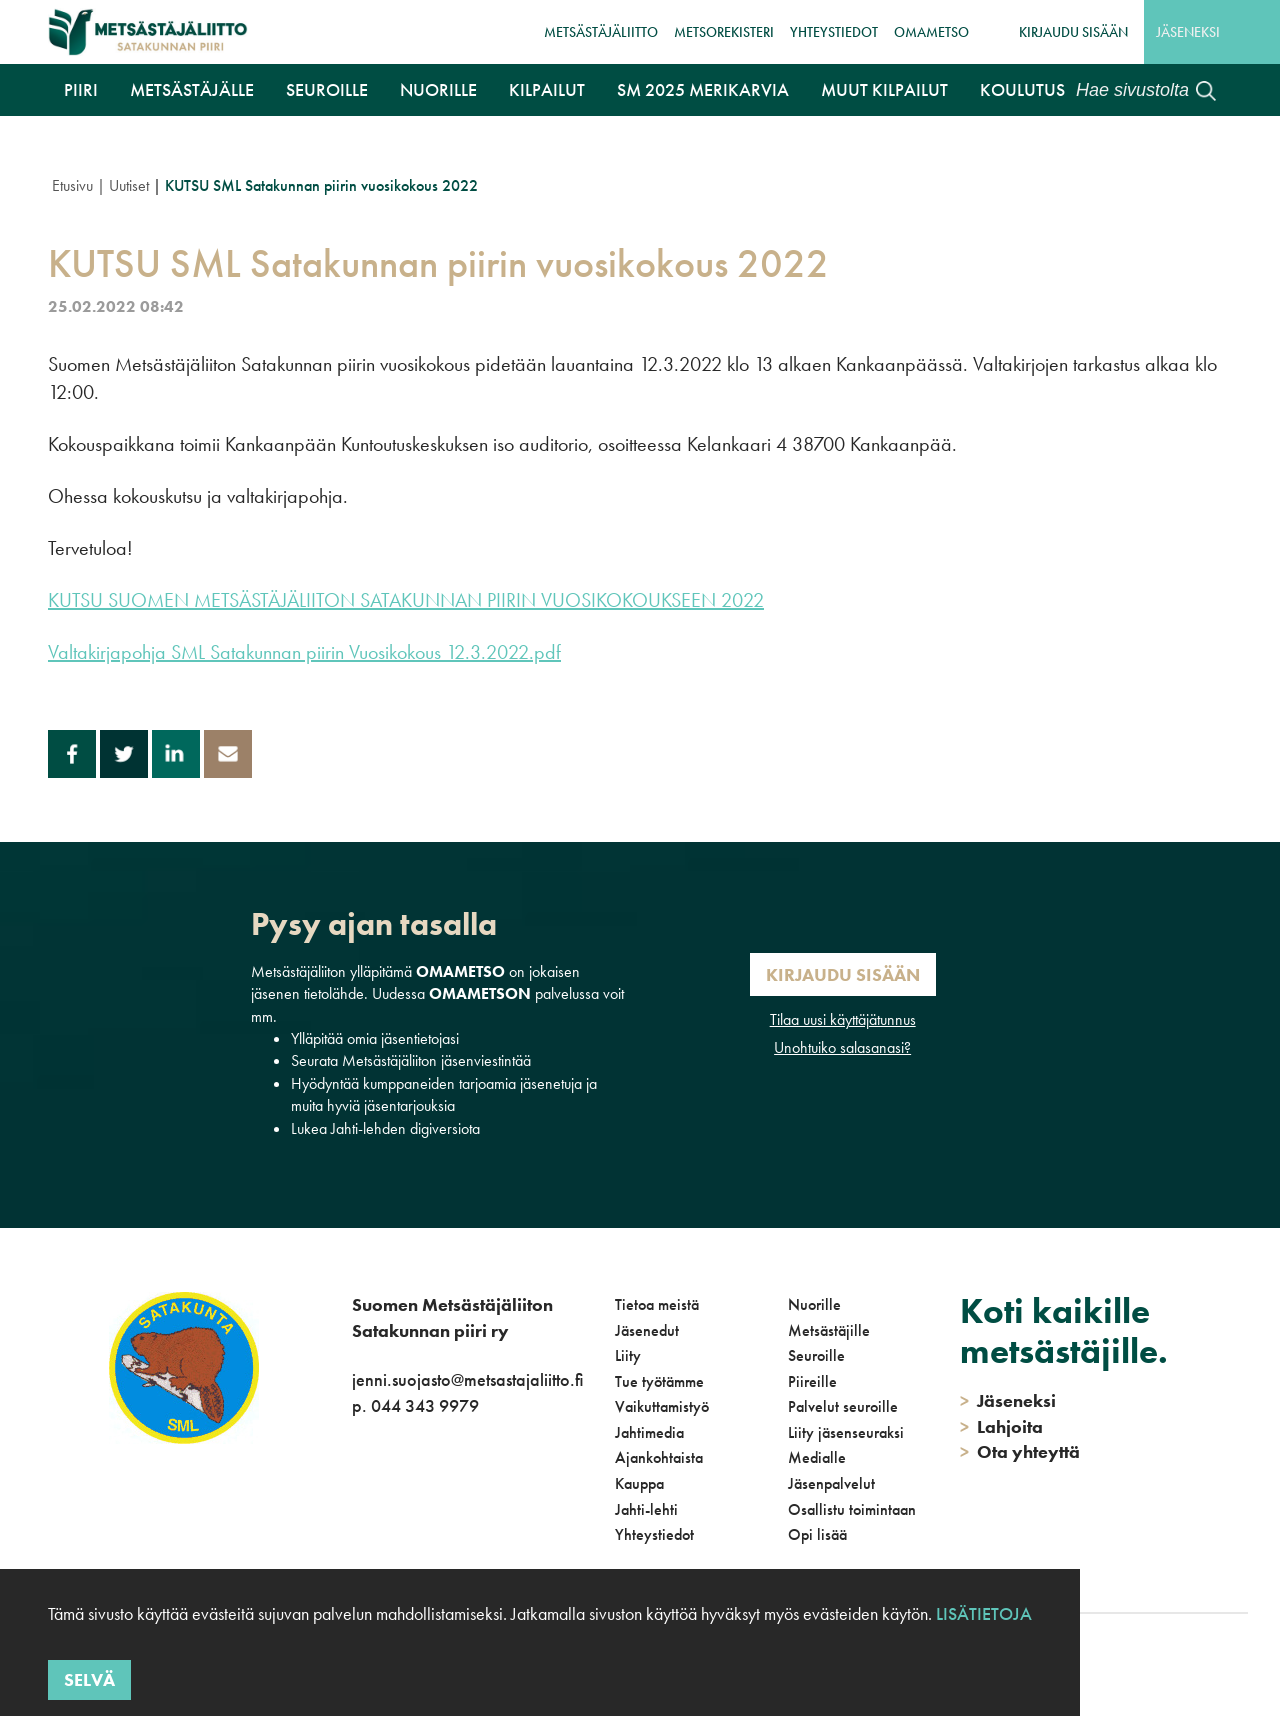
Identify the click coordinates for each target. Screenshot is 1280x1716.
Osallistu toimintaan (852, 1509)
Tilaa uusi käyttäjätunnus (843, 1019)
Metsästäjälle (192, 89)
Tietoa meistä (657, 1304)
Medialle (817, 1457)
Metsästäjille (829, 1330)
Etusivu (72, 185)
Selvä (89, 1679)
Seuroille (327, 89)
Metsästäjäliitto (601, 32)
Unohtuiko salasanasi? (842, 1047)
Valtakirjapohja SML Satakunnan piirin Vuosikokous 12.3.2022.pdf (304, 652)
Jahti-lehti (646, 1509)
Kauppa (639, 1483)
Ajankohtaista (659, 1457)
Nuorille (438, 89)
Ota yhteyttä (1020, 1451)
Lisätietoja (984, 1613)
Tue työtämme (659, 1381)
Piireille (812, 1381)
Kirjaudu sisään (1073, 32)
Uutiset (129, 185)
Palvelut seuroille (843, 1406)
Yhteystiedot (834, 32)
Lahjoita (1001, 1426)
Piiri (81, 89)
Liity (628, 1355)
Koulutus (1022, 89)
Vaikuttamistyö (662, 1406)
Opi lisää (817, 1534)
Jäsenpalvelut (831, 1483)
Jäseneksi (1188, 32)
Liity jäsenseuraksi (846, 1432)
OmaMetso (931, 32)
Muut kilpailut (884, 89)
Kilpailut (547, 89)
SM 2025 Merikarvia (703, 89)
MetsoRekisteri (724, 32)
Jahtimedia (649, 1432)
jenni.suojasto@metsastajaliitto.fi (467, 1379)
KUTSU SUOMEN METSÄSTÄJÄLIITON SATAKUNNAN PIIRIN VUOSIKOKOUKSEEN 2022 (406, 600)
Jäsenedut (647, 1330)
